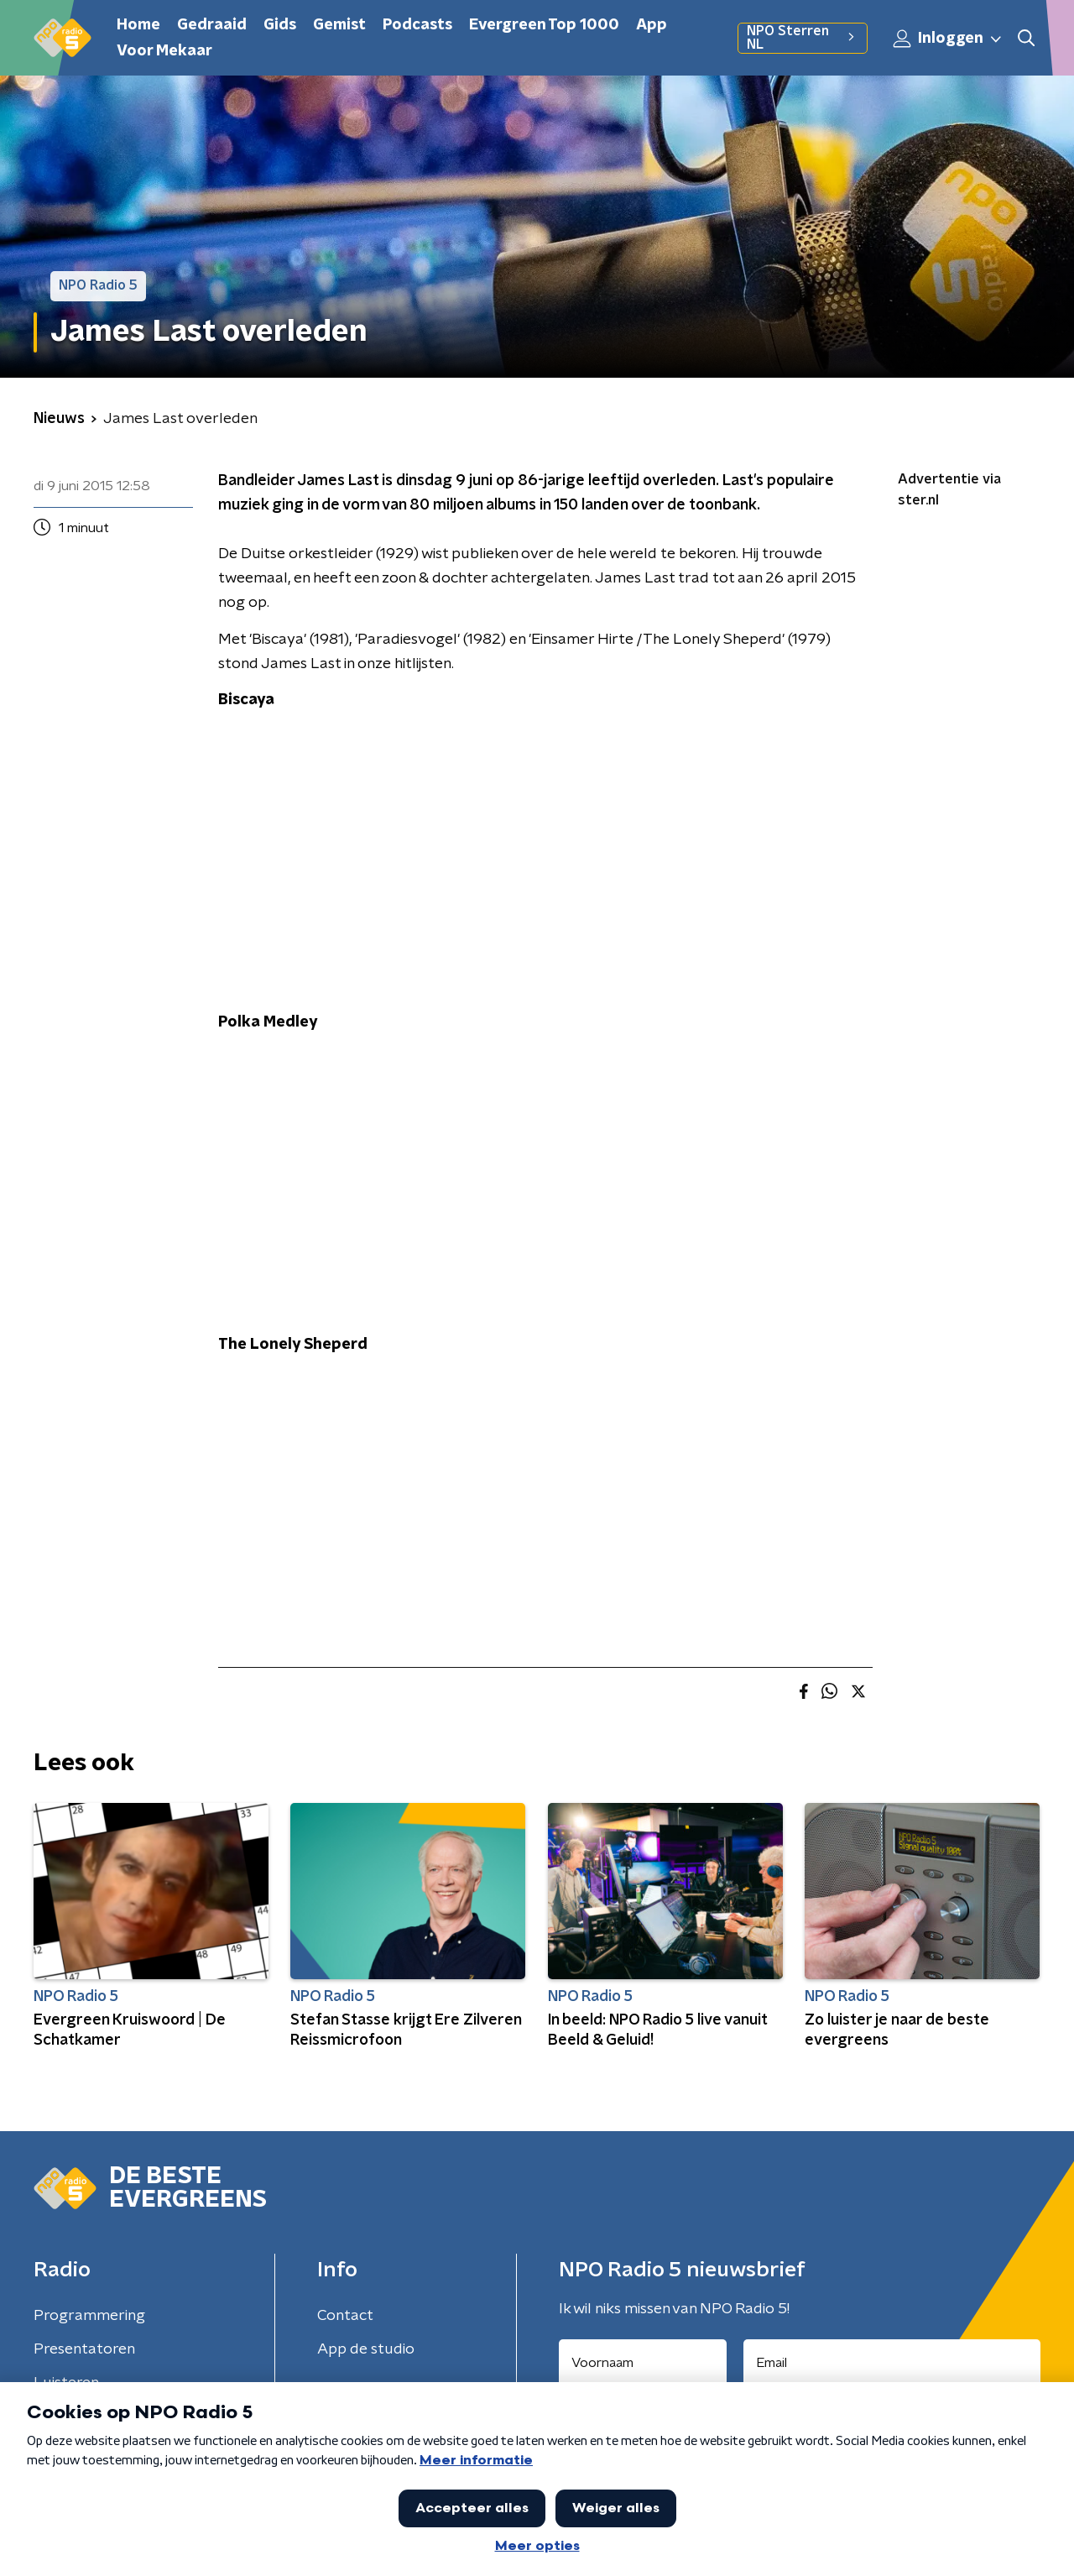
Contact (345, 2315)
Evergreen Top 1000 (544, 25)
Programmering (89, 2315)
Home (138, 25)
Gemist (339, 25)
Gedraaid (212, 25)
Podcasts (417, 25)
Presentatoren (84, 2349)
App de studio (365, 2349)
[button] (1026, 38)
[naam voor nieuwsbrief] (643, 2362)
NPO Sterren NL (802, 37)
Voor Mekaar (164, 51)
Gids (279, 25)
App (651, 25)
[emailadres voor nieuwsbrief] (892, 2362)
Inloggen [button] (948, 38)
